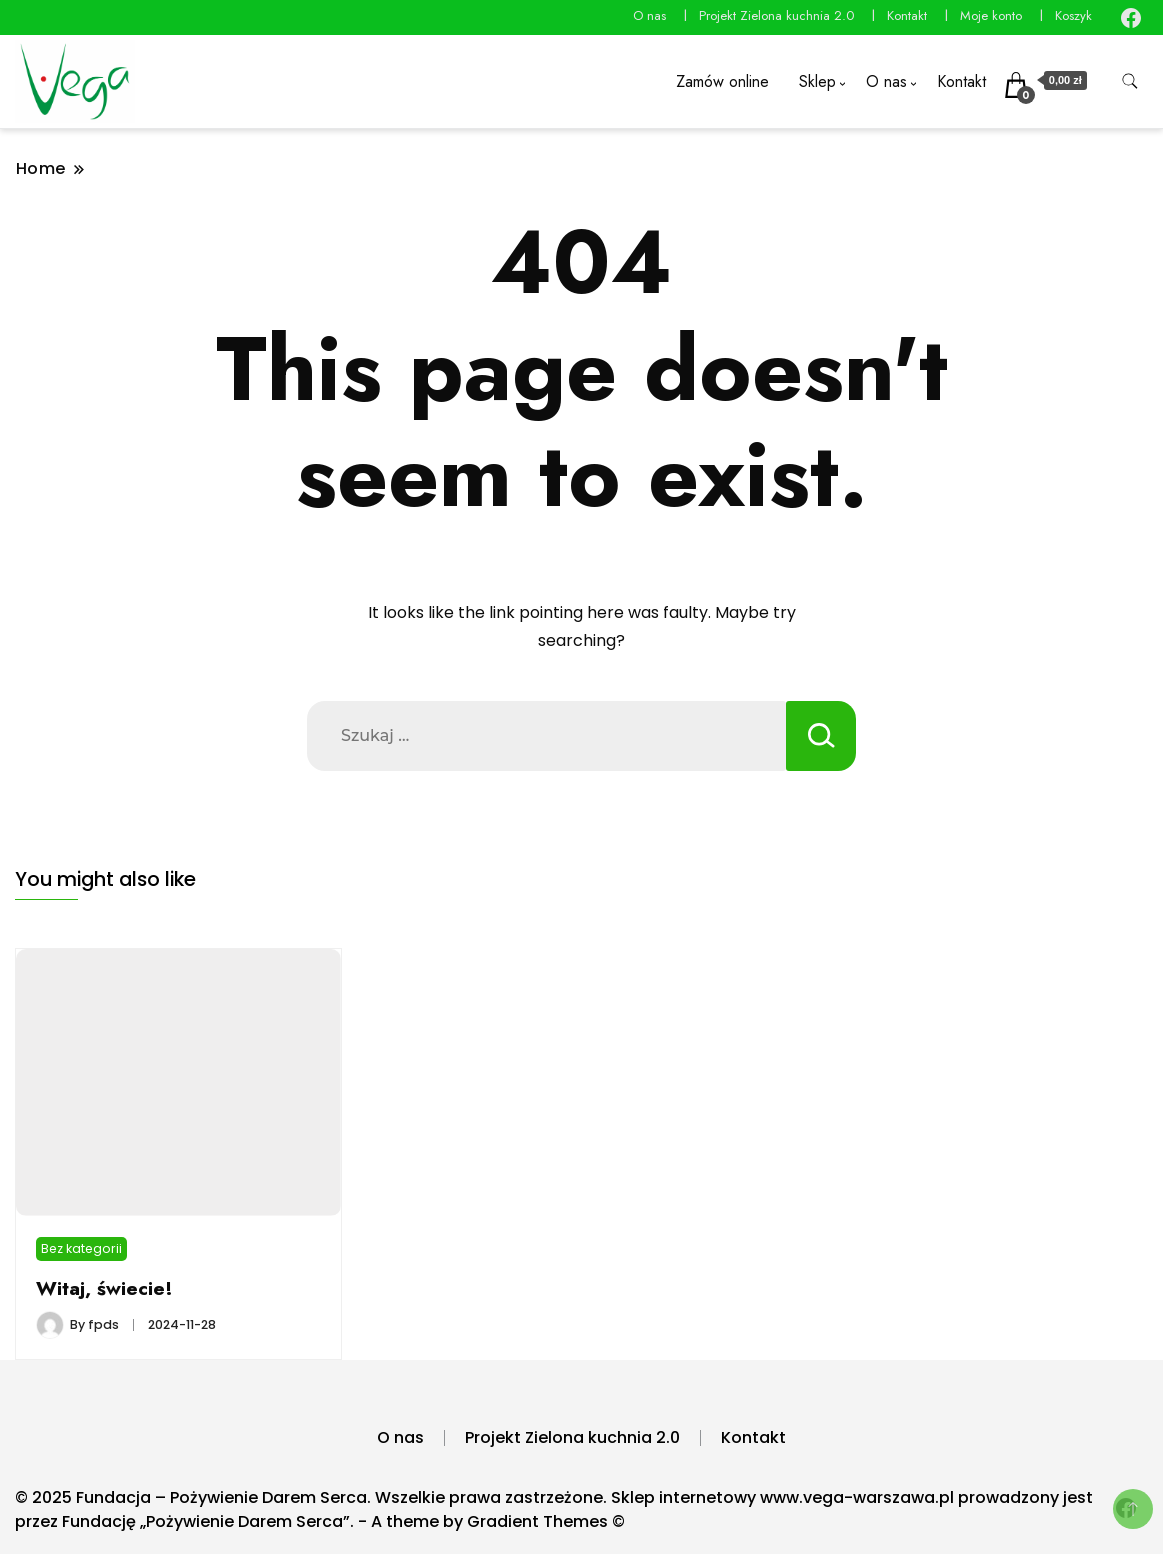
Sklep (817, 81)
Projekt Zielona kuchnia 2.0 (776, 15)
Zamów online (722, 81)
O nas (649, 15)
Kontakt (907, 15)
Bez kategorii (81, 1248)
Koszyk (1073, 15)
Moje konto (991, 15)
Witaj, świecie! (104, 1288)
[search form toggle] (1130, 81)
